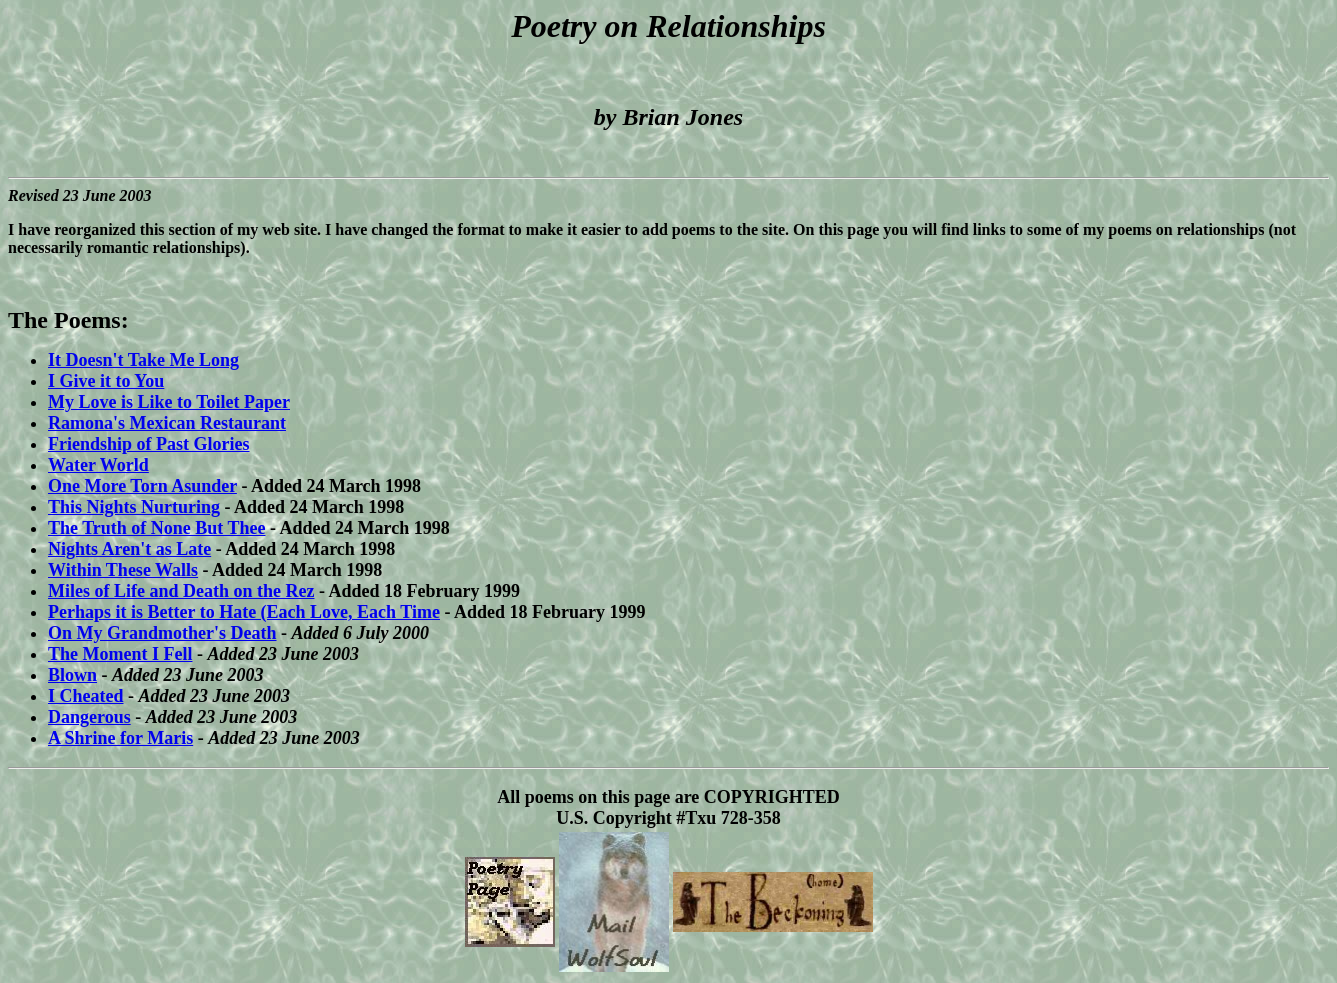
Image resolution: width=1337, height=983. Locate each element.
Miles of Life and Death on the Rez (181, 591)
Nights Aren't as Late (129, 549)
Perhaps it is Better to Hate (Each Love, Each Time (244, 612)
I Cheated (86, 696)
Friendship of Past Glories (149, 444)
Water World (98, 465)
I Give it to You (106, 381)
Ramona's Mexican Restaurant (167, 423)
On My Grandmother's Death (162, 633)
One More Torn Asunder (142, 486)
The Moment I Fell (120, 654)
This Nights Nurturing (134, 507)
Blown (72, 675)
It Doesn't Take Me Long (143, 360)
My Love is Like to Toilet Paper (169, 402)
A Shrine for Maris (120, 738)
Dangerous (89, 717)
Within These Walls (123, 570)
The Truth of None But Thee (157, 528)
